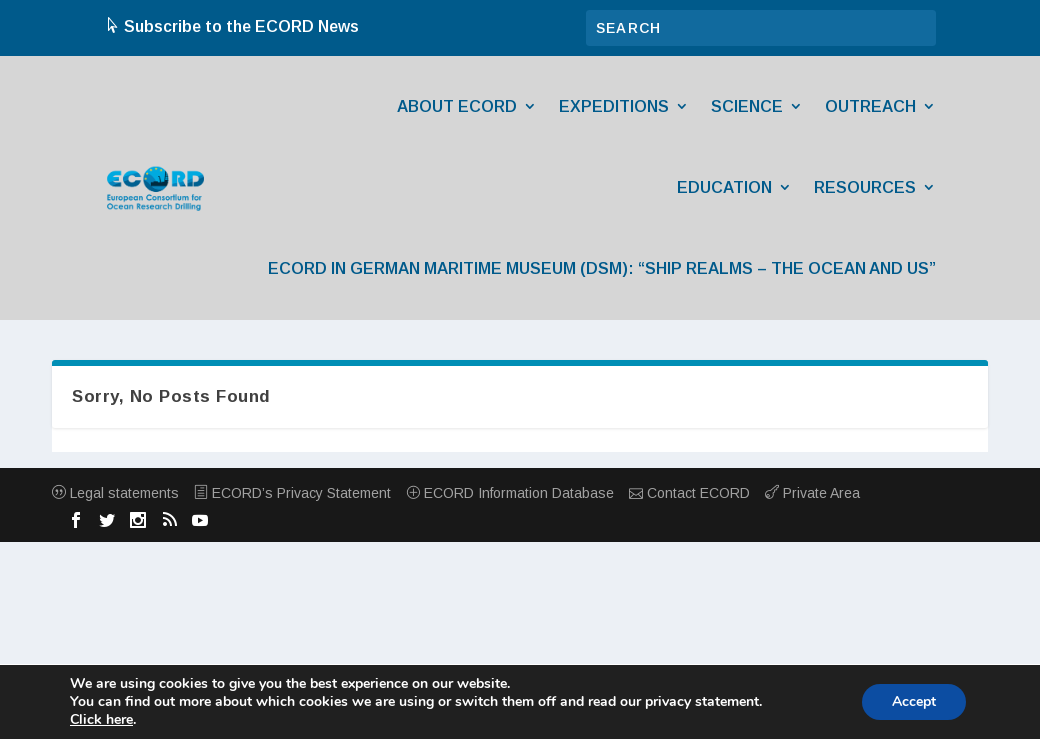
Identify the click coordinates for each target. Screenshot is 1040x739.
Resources (865, 187)
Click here (101, 720)
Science (747, 106)
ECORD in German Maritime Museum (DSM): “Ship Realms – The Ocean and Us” (602, 268)
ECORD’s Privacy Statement (292, 493)
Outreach (870, 106)
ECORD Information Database (510, 493)
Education (724, 187)
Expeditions (614, 106)
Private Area (812, 493)
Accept (914, 701)
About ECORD (457, 106)
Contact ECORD (689, 493)
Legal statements (115, 493)
